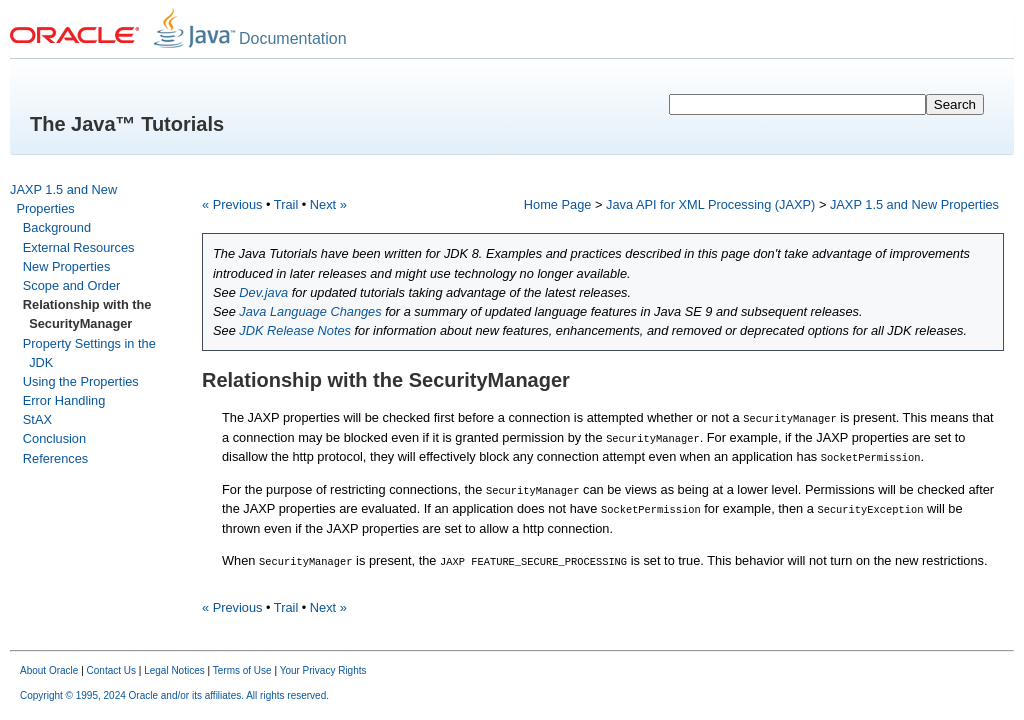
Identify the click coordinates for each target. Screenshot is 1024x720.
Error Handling (64, 400)
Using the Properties (81, 381)
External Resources (79, 247)
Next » (328, 204)
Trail (286, 204)
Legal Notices (174, 667)
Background (57, 227)
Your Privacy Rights (323, 667)
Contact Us (111, 667)
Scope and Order (71, 285)
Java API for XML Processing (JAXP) (710, 204)
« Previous (232, 204)
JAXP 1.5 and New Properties (914, 204)
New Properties (66, 266)
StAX (37, 419)
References (55, 458)
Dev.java (263, 292)
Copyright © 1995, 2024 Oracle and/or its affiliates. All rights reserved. (174, 692)
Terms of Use (242, 667)
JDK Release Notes (295, 330)
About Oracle (49, 667)
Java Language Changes (310, 311)
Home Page (558, 204)
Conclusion (54, 438)
